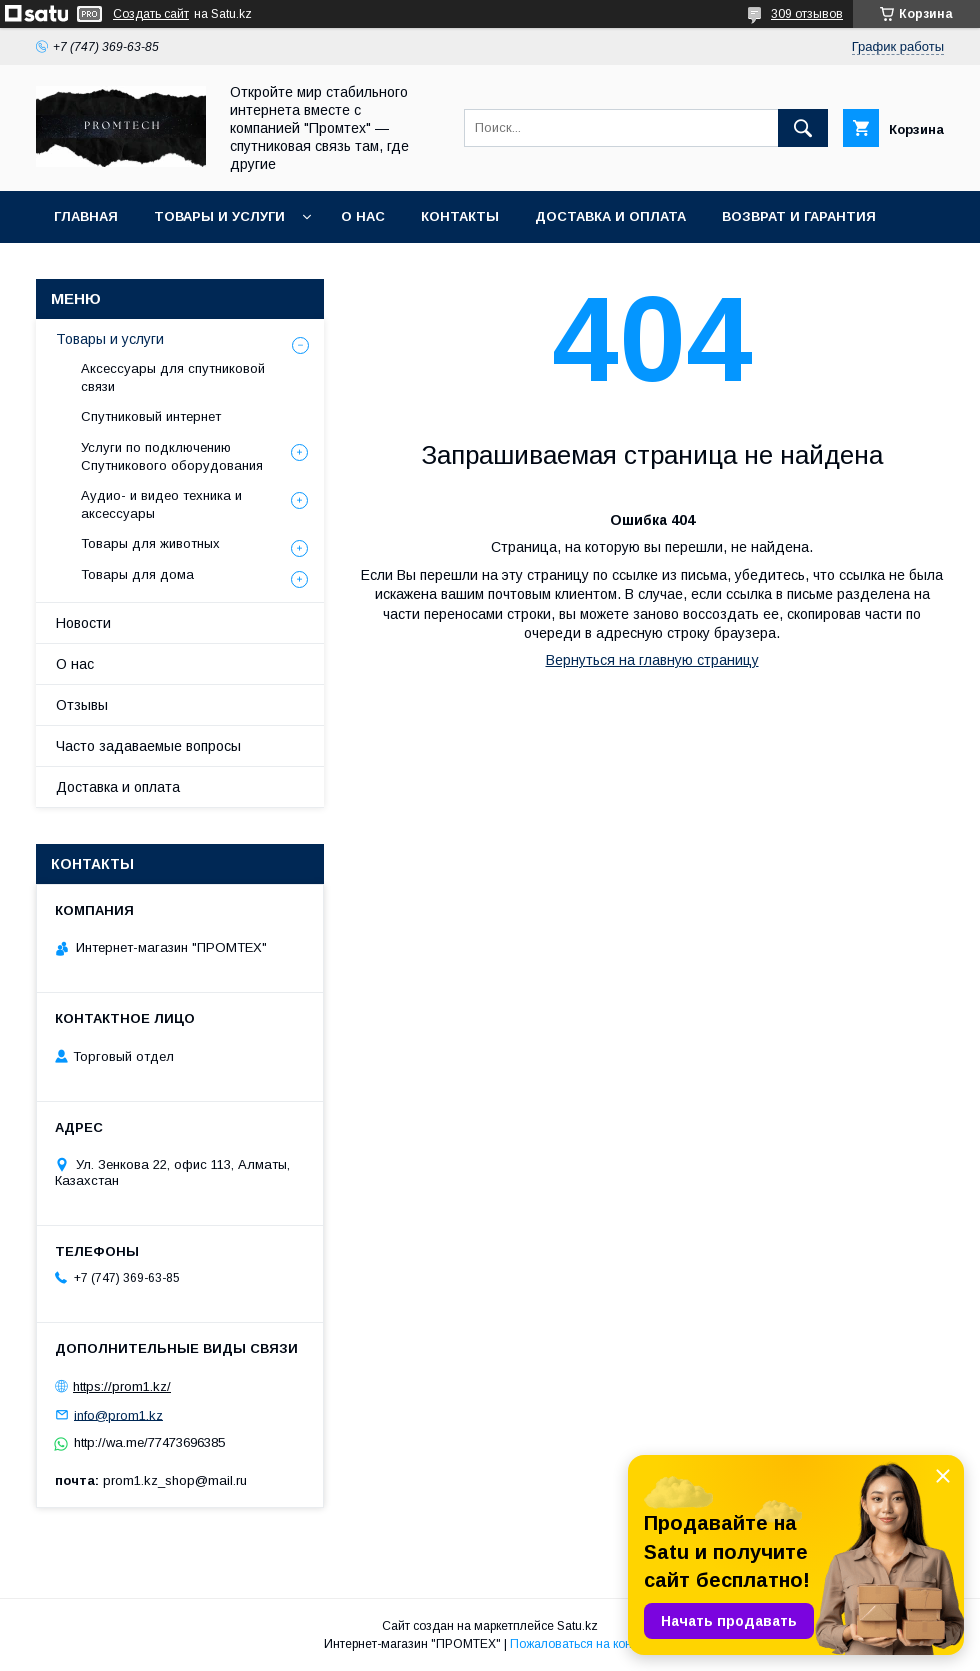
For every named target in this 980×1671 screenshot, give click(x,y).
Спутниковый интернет (151, 416)
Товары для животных (150, 543)
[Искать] (803, 128)
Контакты (460, 216)
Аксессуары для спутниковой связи (173, 377)
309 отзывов (807, 14)
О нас (363, 216)
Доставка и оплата (610, 216)
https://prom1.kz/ (122, 1386)
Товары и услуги (219, 216)
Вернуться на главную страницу (652, 660)
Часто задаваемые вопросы (148, 746)
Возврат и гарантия (799, 216)
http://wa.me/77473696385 (149, 1442)
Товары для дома (137, 574)
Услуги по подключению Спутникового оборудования (172, 456)
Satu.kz (577, 1626)
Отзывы (82, 705)
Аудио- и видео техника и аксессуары (161, 504)
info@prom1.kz (118, 1414)
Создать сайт (151, 14)
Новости (83, 623)
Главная (86, 216)
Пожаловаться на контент (583, 1644)
